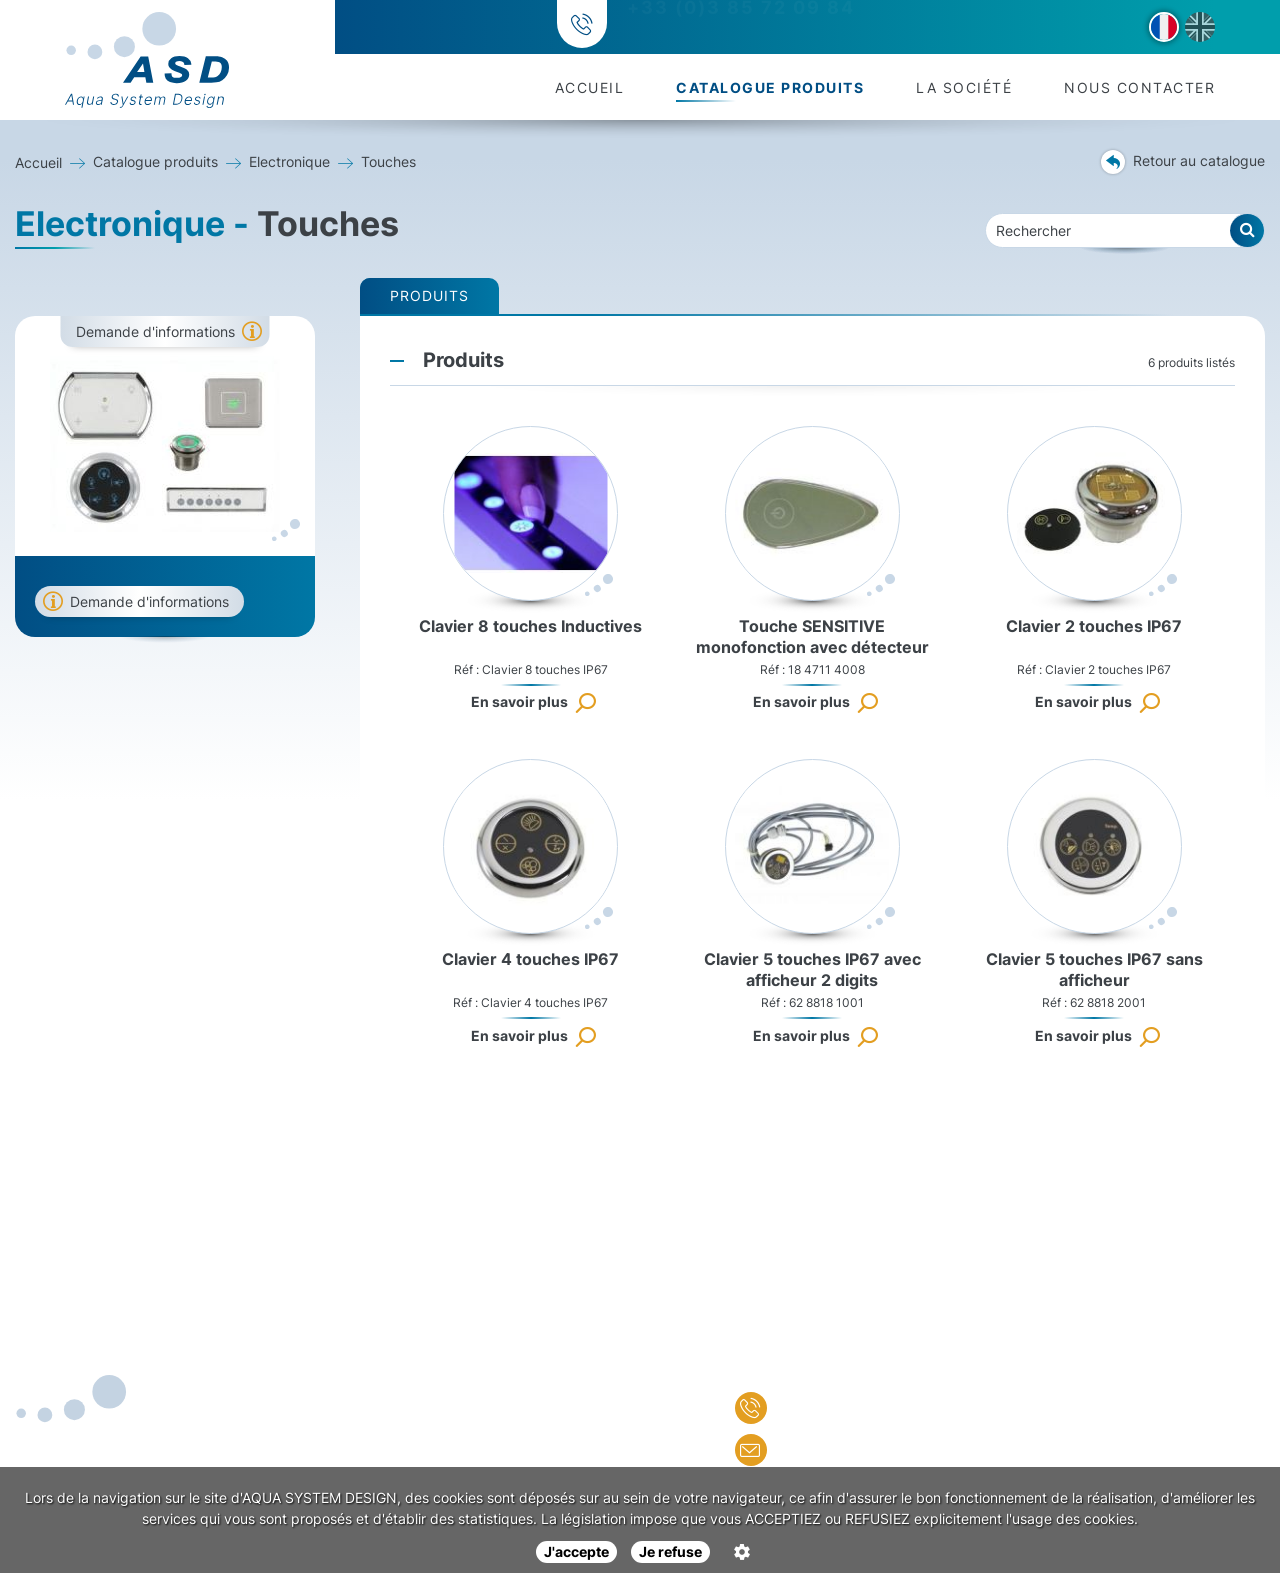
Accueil (590, 87)
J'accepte (576, 1551)
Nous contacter (1139, 87)
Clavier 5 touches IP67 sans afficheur (1094, 969)
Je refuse (670, 1551)
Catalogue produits (770, 87)
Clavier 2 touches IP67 (1094, 626)
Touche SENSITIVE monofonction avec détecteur (812, 636)
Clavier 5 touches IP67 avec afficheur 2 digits (812, 969)
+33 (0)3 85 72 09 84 (738, 27)
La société (964, 87)
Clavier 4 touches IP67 (530, 959)
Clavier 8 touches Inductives (530, 626)
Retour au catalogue (1183, 162)
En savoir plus (519, 701)
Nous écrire (806, 1450)
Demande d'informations (155, 331)
